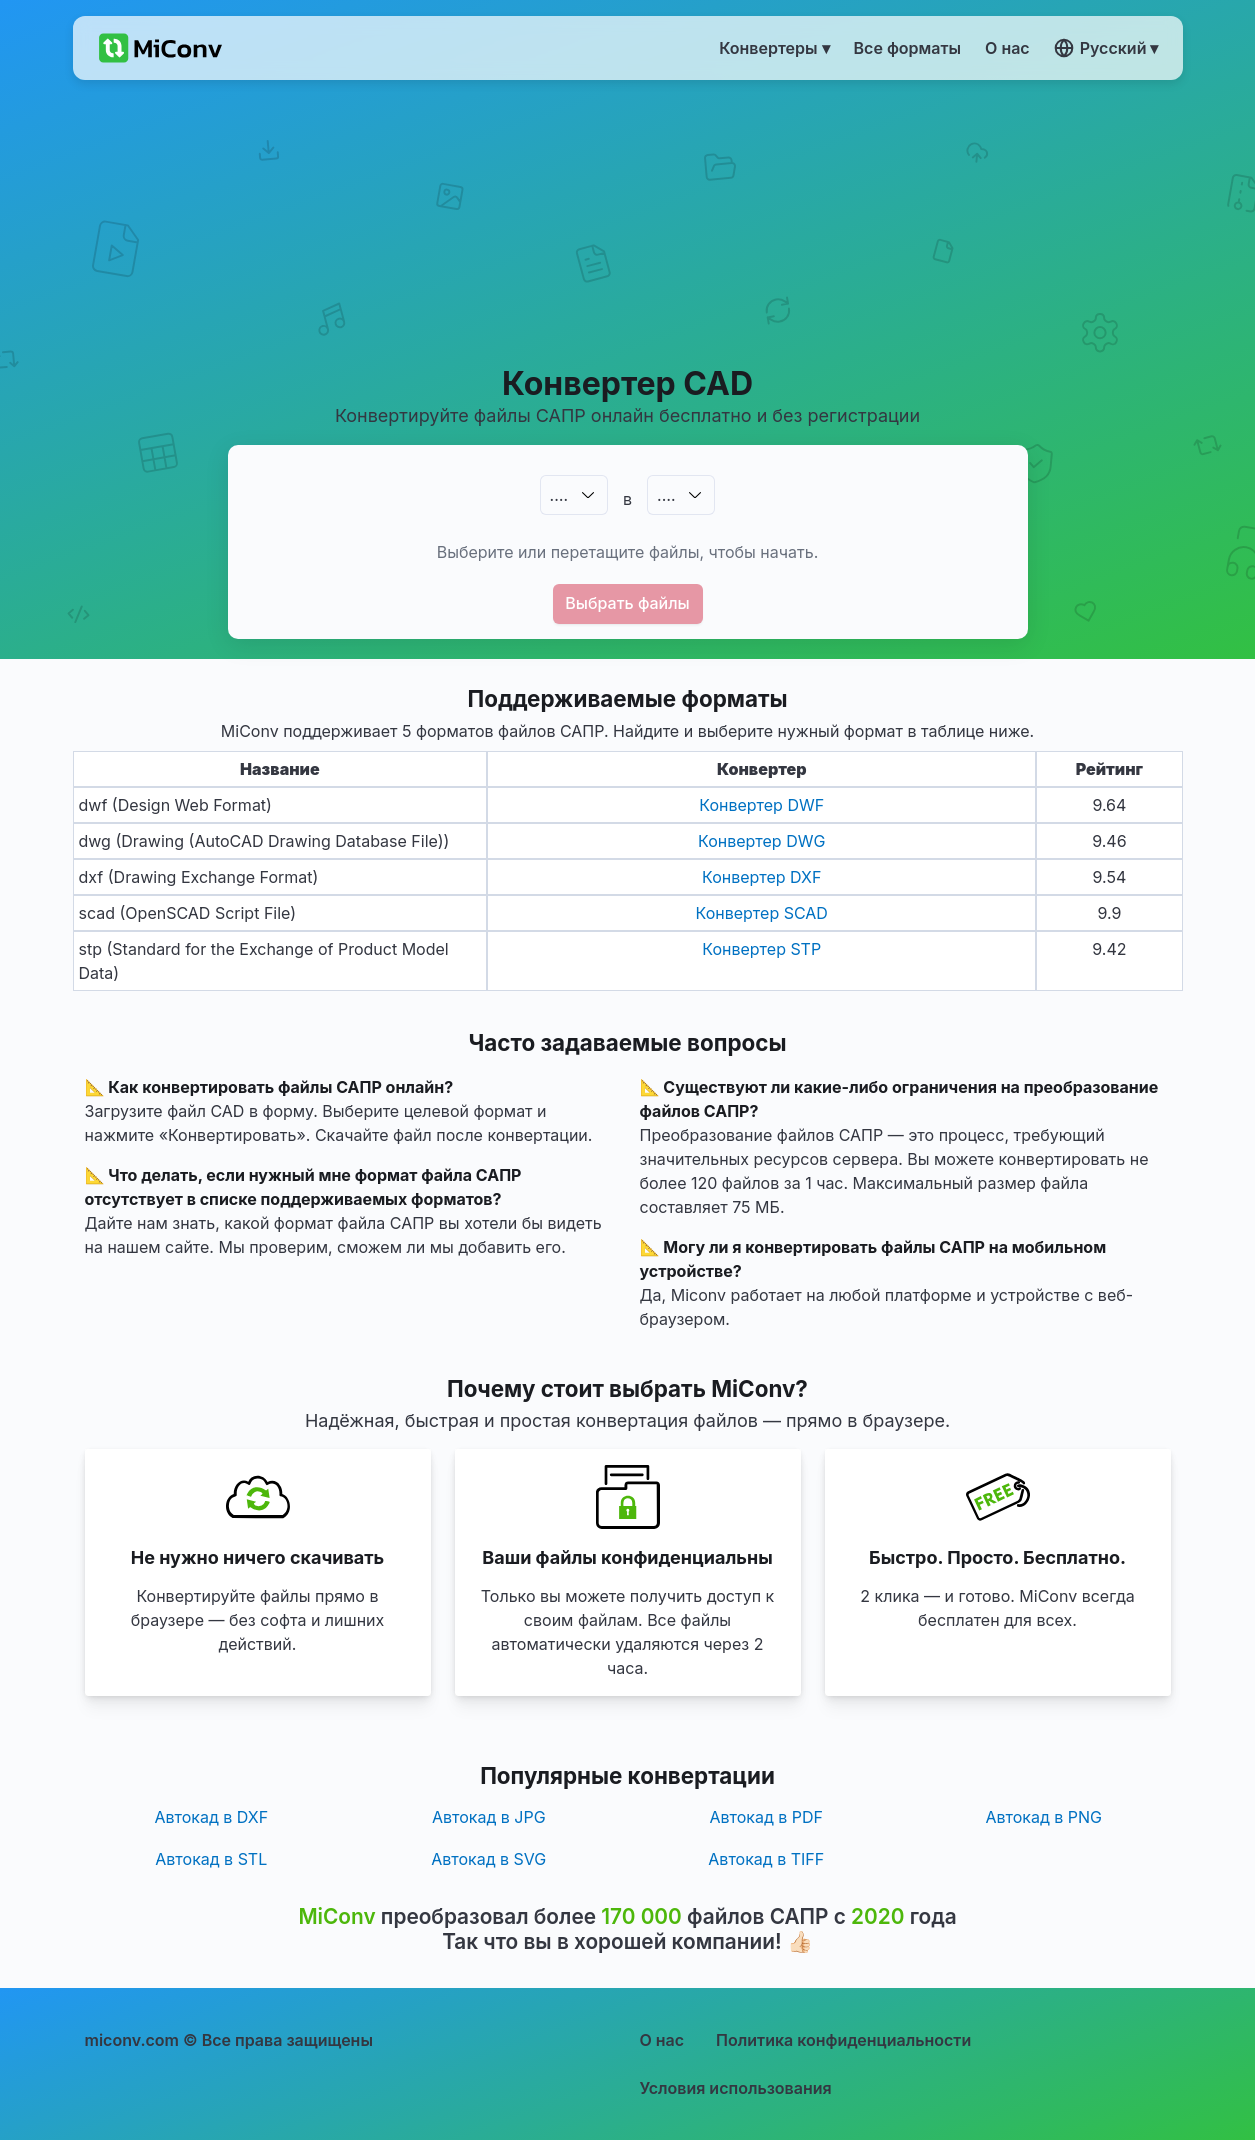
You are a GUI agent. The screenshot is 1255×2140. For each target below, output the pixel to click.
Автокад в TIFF (766, 1859)
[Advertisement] (627, 221)
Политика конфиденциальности (843, 2040)
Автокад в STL (211, 1859)
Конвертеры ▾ (774, 48)
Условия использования (736, 2088)
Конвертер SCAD (762, 913)
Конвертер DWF (761, 805)
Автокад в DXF (211, 1817)
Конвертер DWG (761, 841)
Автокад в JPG (489, 1817)
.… (559, 495)
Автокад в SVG (488, 1859)
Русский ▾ (1106, 48)
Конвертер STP (761, 949)
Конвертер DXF (761, 877)
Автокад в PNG (1043, 1817)
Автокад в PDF (766, 1817)
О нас (662, 2040)
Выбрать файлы (627, 603)
